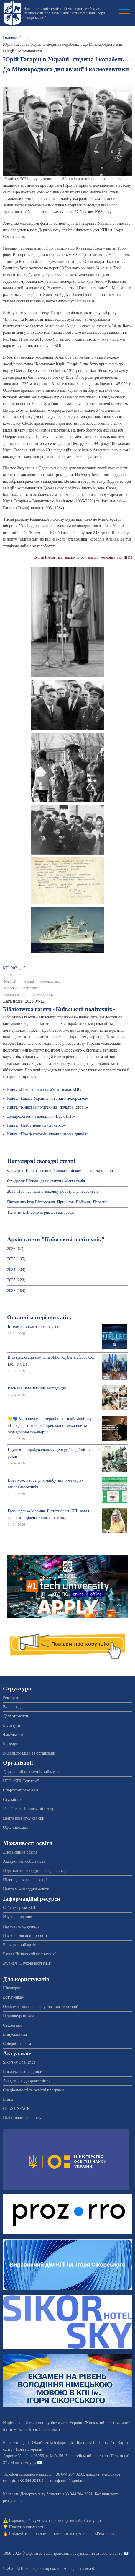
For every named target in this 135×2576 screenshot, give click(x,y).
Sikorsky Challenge (19, 2062)
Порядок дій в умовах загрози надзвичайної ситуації (55, 2520)
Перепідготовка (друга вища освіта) (34, 1870)
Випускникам (15, 2034)
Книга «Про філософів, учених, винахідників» (47, 1134)
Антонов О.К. (43, 995)
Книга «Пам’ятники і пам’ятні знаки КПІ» (44, 1089)
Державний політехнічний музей (31, 1772)
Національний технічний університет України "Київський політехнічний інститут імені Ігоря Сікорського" (64, 13)
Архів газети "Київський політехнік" (56, 1239)
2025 (11, 1259)
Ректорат (10, 1697)
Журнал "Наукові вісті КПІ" (27, 1963)
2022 (11, 1290)
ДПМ (8, 975)
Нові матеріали (29, 2449)
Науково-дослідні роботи (25, 1935)
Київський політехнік (21, 988)
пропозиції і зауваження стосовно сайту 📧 (91, 2553)
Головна (10, 37)
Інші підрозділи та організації (29, 1753)
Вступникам (13, 1997)
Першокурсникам (18, 2016)
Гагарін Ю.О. (14, 995)
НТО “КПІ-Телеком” (21, 1781)
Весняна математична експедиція (37, 1388)
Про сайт (107, 2442)
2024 (11, 1269)
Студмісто (12, 1799)
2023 (11, 1280)
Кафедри (10, 1744)
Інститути (11, 1725)
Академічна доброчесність (26, 2081)
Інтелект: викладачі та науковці (35, 1326)
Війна (8, 2099)
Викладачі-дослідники (22, 2071)
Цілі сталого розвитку (22, 2118)
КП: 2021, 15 (14, 968)
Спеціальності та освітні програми (33, 2090)
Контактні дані (16, 2442)
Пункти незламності (27, 2527)
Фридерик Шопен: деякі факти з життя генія (46, 1181)
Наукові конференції (21, 1926)
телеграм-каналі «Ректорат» (89, 2533)
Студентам (12, 2025)
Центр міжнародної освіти (26, 1889)
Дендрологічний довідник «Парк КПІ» (41, 1116)
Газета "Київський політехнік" (29, 1954)
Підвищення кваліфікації (25, 1880)
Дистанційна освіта (20, 1852)
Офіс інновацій (16, 1827)
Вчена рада (12, 1707)
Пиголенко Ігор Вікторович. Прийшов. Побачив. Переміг (57, 1202)
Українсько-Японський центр (28, 1809)
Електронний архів (19, 1945)
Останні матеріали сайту (39, 1317)
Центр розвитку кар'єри (23, 1818)
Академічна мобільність (24, 1861)
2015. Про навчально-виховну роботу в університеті (52, 1191)
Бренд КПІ (86, 2442)
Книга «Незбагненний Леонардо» (36, 1125)
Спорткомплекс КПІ (20, 1790)
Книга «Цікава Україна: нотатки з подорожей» (47, 1098)
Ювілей (10, 981)
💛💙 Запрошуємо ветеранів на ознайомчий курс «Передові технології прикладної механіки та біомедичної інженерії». (51, 1425)
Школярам (12, 1988)
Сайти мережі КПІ (19, 1907)
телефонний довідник (69, 2481)
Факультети (13, 1734)
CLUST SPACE (16, 2108)
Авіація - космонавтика (42, 981)
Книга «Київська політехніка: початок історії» (47, 1107)
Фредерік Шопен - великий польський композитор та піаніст (60, 1171)
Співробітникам (17, 2043)
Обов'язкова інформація (53, 2442)
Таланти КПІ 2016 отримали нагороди (40, 1212)
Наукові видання (17, 1917)
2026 (11, 1248)
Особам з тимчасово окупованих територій (40, 2006)
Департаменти (15, 1716)
